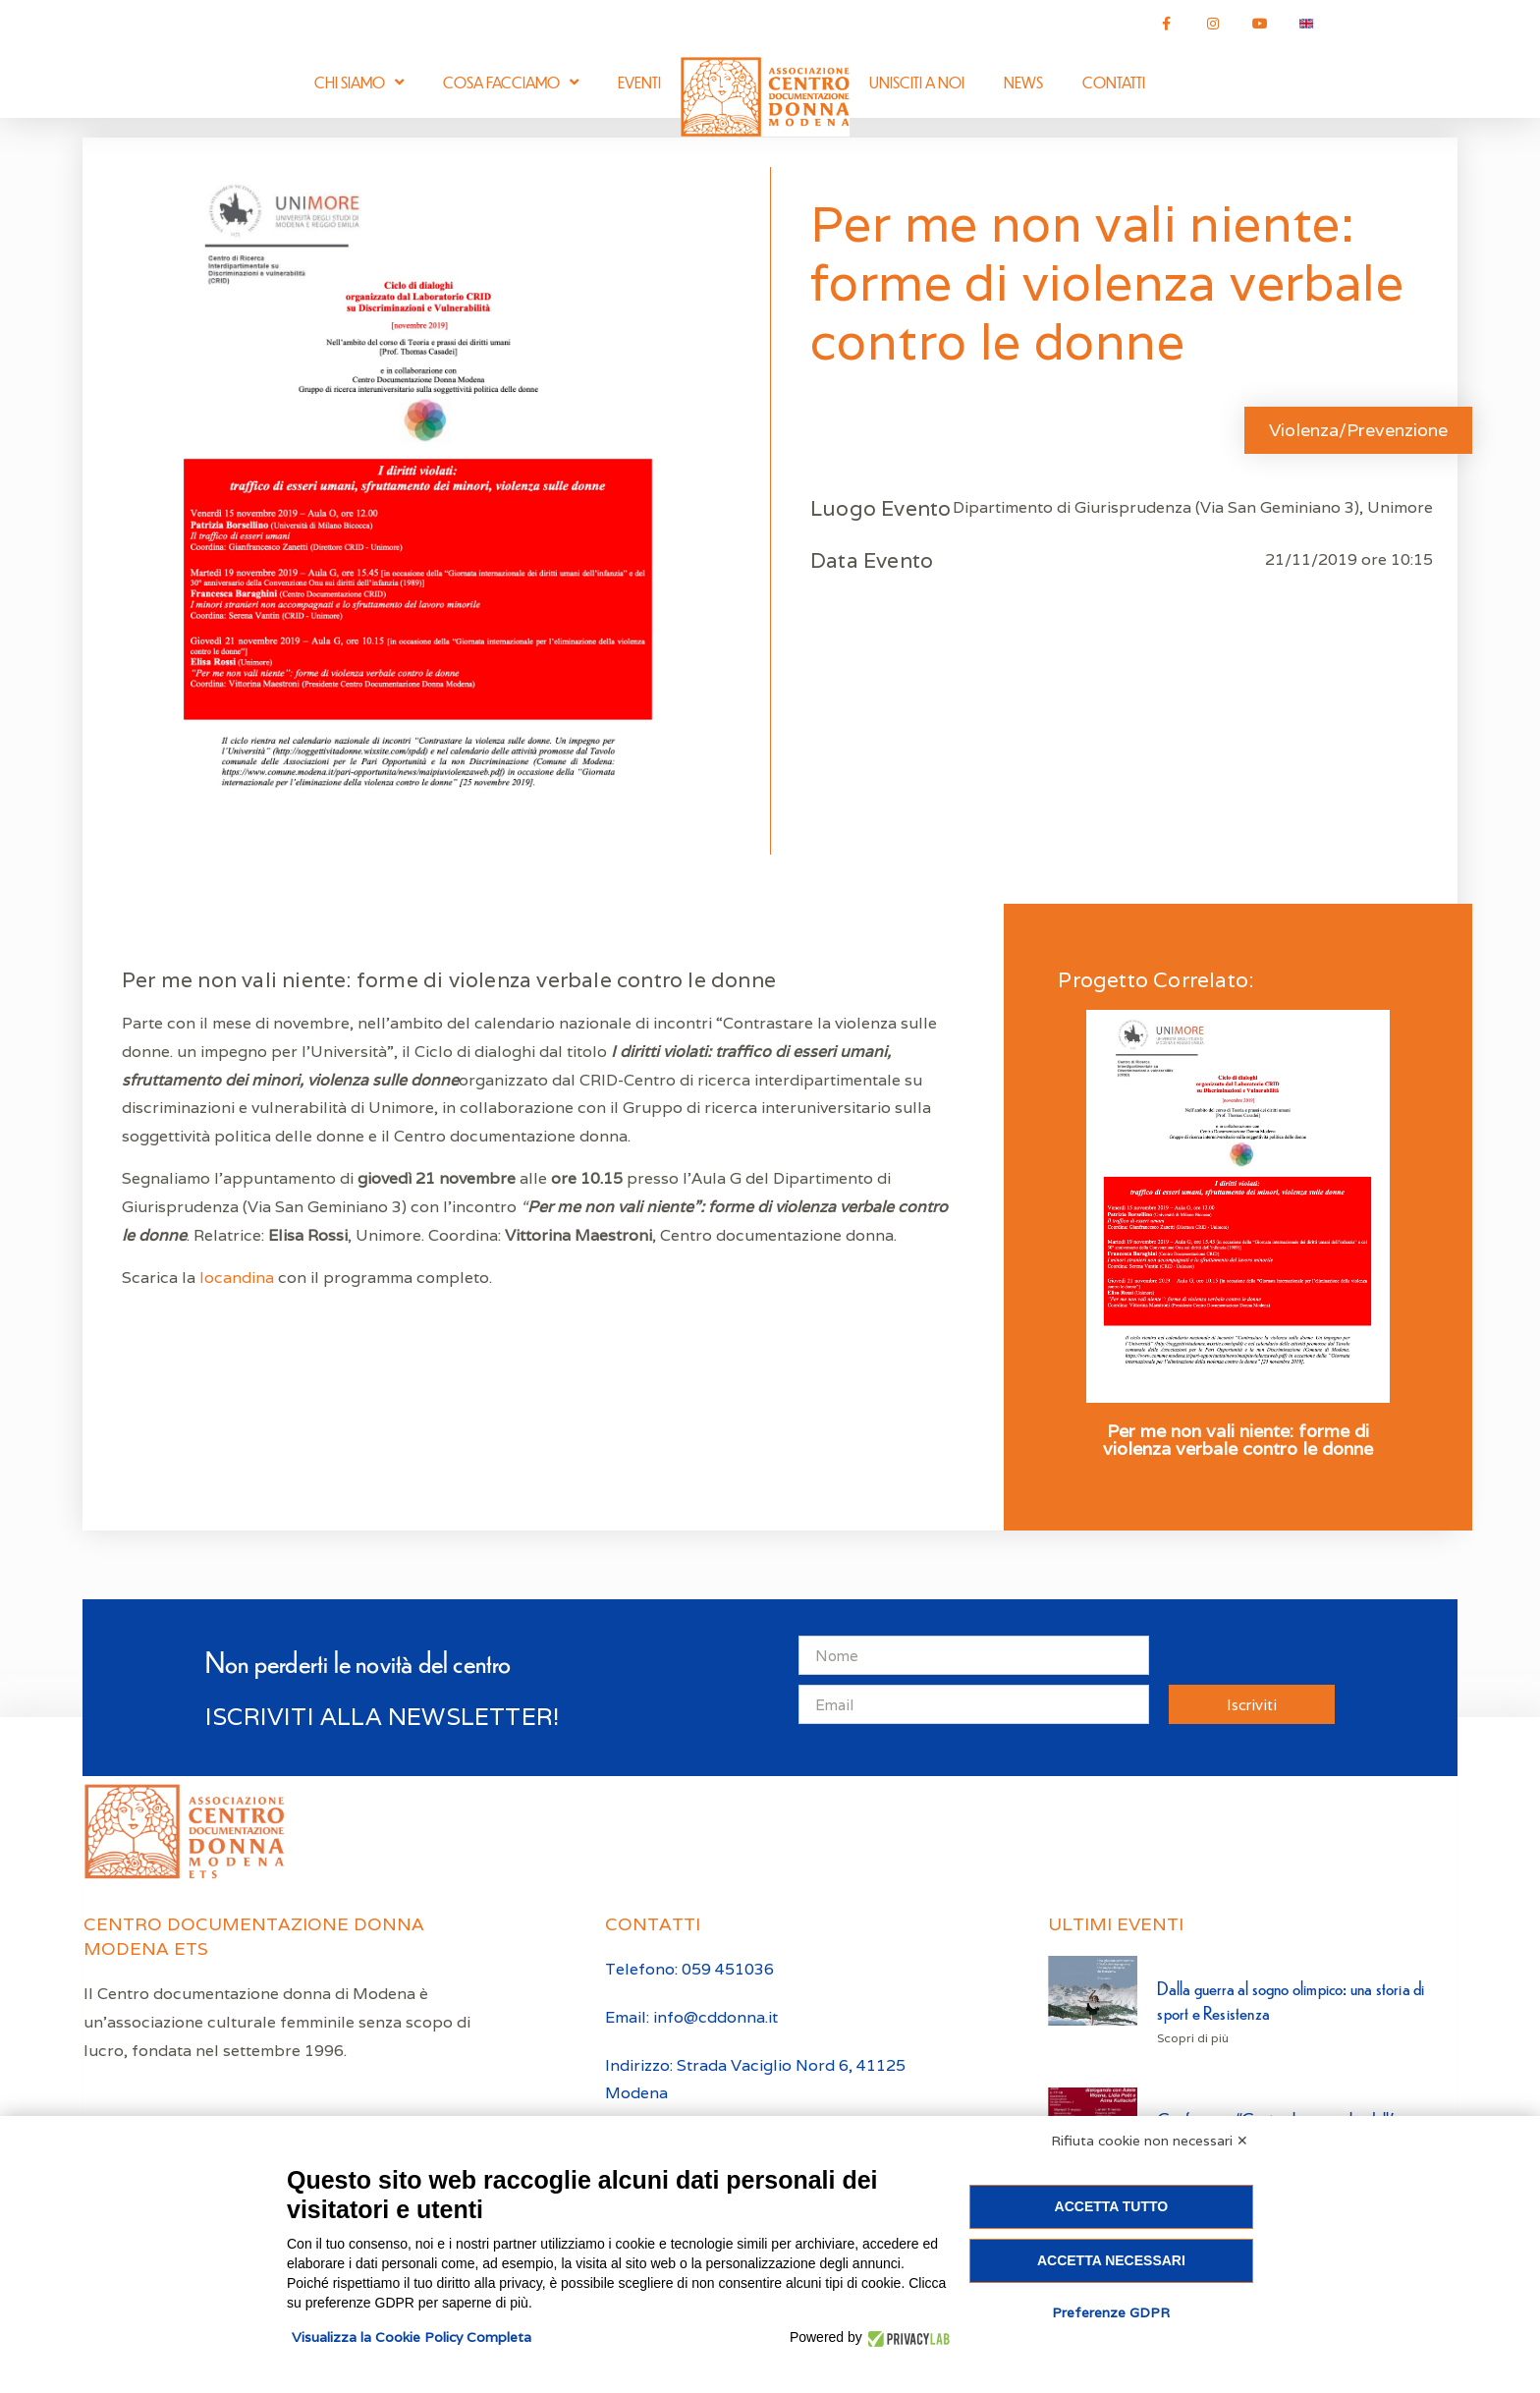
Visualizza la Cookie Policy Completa (411, 2337)
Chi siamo (359, 82)
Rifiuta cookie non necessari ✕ (1149, 2140)
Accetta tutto (1112, 2206)
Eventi (639, 82)
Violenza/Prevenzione (1358, 429)
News (1023, 82)
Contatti (1113, 82)
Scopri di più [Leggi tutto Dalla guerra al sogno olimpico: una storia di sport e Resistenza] (1193, 2038)
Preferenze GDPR (1111, 2312)
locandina (238, 1277)
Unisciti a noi (916, 82)
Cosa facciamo (510, 82)
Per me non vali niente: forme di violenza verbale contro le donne (1238, 1440)
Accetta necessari (1111, 2260)
